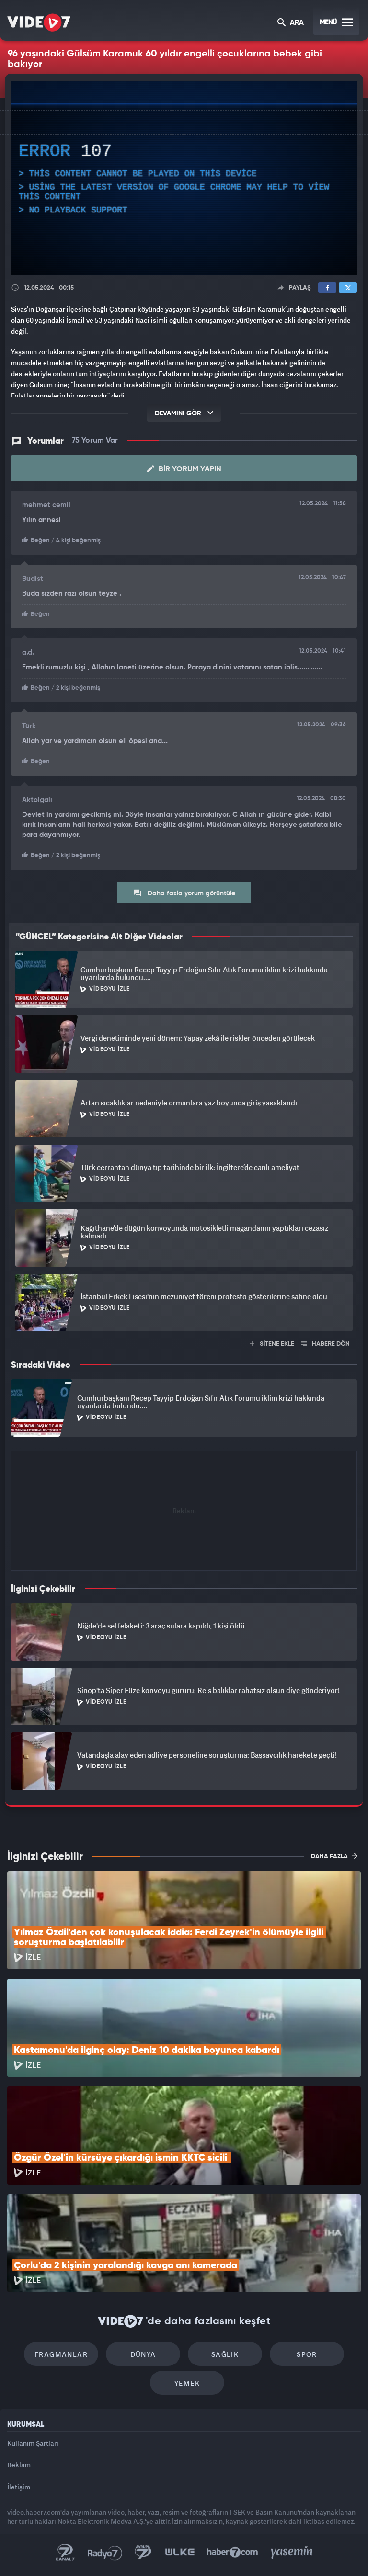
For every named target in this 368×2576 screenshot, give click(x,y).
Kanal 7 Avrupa (143, 2552)
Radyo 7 (105, 2552)
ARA (290, 23)
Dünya (143, 2354)
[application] (184, 178)
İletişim (18, 2486)
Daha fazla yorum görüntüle (184, 893)
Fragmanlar (61, 2354)
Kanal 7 (65, 2552)
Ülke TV (180, 2552)
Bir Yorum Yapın (184, 469)
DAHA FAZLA (334, 1855)
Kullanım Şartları (32, 2443)
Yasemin (292, 2552)
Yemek (187, 2382)
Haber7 (232, 2552)
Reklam (19, 2464)
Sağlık (225, 2354)
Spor (307, 2354)
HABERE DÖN (325, 1344)
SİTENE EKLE (272, 1344)
